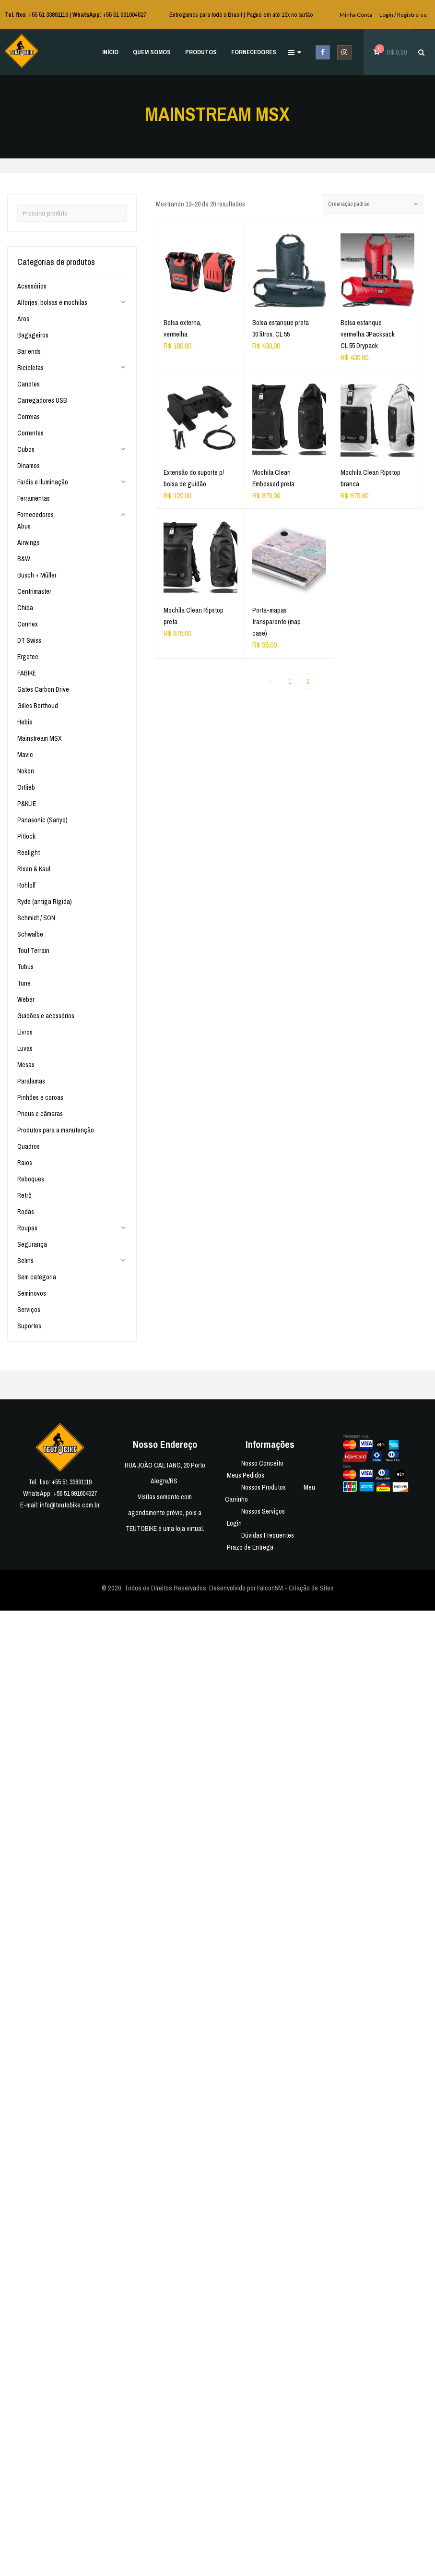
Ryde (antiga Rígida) (44, 901)
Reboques (30, 1179)
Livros (25, 1032)
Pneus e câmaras (40, 1113)
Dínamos (28, 465)
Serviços (28, 1309)
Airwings (28, 542)
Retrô (24, 1195)
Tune (24, 983)
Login (234, 1523)
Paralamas (31, 1081)
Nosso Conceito (262, 1463)
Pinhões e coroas (40, 1097)
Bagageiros (32, 335)
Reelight (28, 852)
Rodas (25, 1211)
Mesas (26, 1064)
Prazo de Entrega (250, 1547)
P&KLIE (26, 803)
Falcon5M (270, 1588)
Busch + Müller (37, 575)
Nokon (25, 771)
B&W (23, 558)
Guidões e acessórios (45, 1015)
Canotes (28, 384)
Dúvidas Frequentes (267, 1535)
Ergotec (27, 656)
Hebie (25, 722)
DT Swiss (29, 640)
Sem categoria (36, 1277)
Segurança (32, 1244)
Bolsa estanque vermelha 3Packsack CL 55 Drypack (368, 335)
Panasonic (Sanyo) (42, 820)
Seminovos (31, 1293)
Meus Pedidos (245, 1475)
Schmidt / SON (36, 918)
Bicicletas (30, 367)
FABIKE (26, 673)
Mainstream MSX (39, 738)
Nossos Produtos (263, 1487)
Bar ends (29, 351)
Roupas (27, 1228)
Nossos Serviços (263, 1511)
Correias (28, 416)
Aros (23, 318)
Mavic (25, 754)
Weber (26, 999)
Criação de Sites (311, 1588)
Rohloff (26, 885)
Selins (25, 1260)
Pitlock (26, 836)
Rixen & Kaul (33, 869)
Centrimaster (34, 591)
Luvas (25, 1048)
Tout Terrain (33, 950)
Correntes (30, 433)
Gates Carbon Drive (43, 689)
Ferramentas (33, 498)
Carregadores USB (42, 400)
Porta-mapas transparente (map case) (276, 623)
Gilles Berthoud (37, 705)
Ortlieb (26, 787)
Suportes (29, 1326)
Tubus (25, 967)
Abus (24, 526)
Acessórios (32, 286)
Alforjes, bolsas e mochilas (52, 302)
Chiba (25, 607)
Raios (24, 1162)
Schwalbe (30, 934)
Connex (27, 624)
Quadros (28, 1146)
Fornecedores (35, 514)
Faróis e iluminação (42, 482)
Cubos (26, 449)
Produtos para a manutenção (55, 1130)
